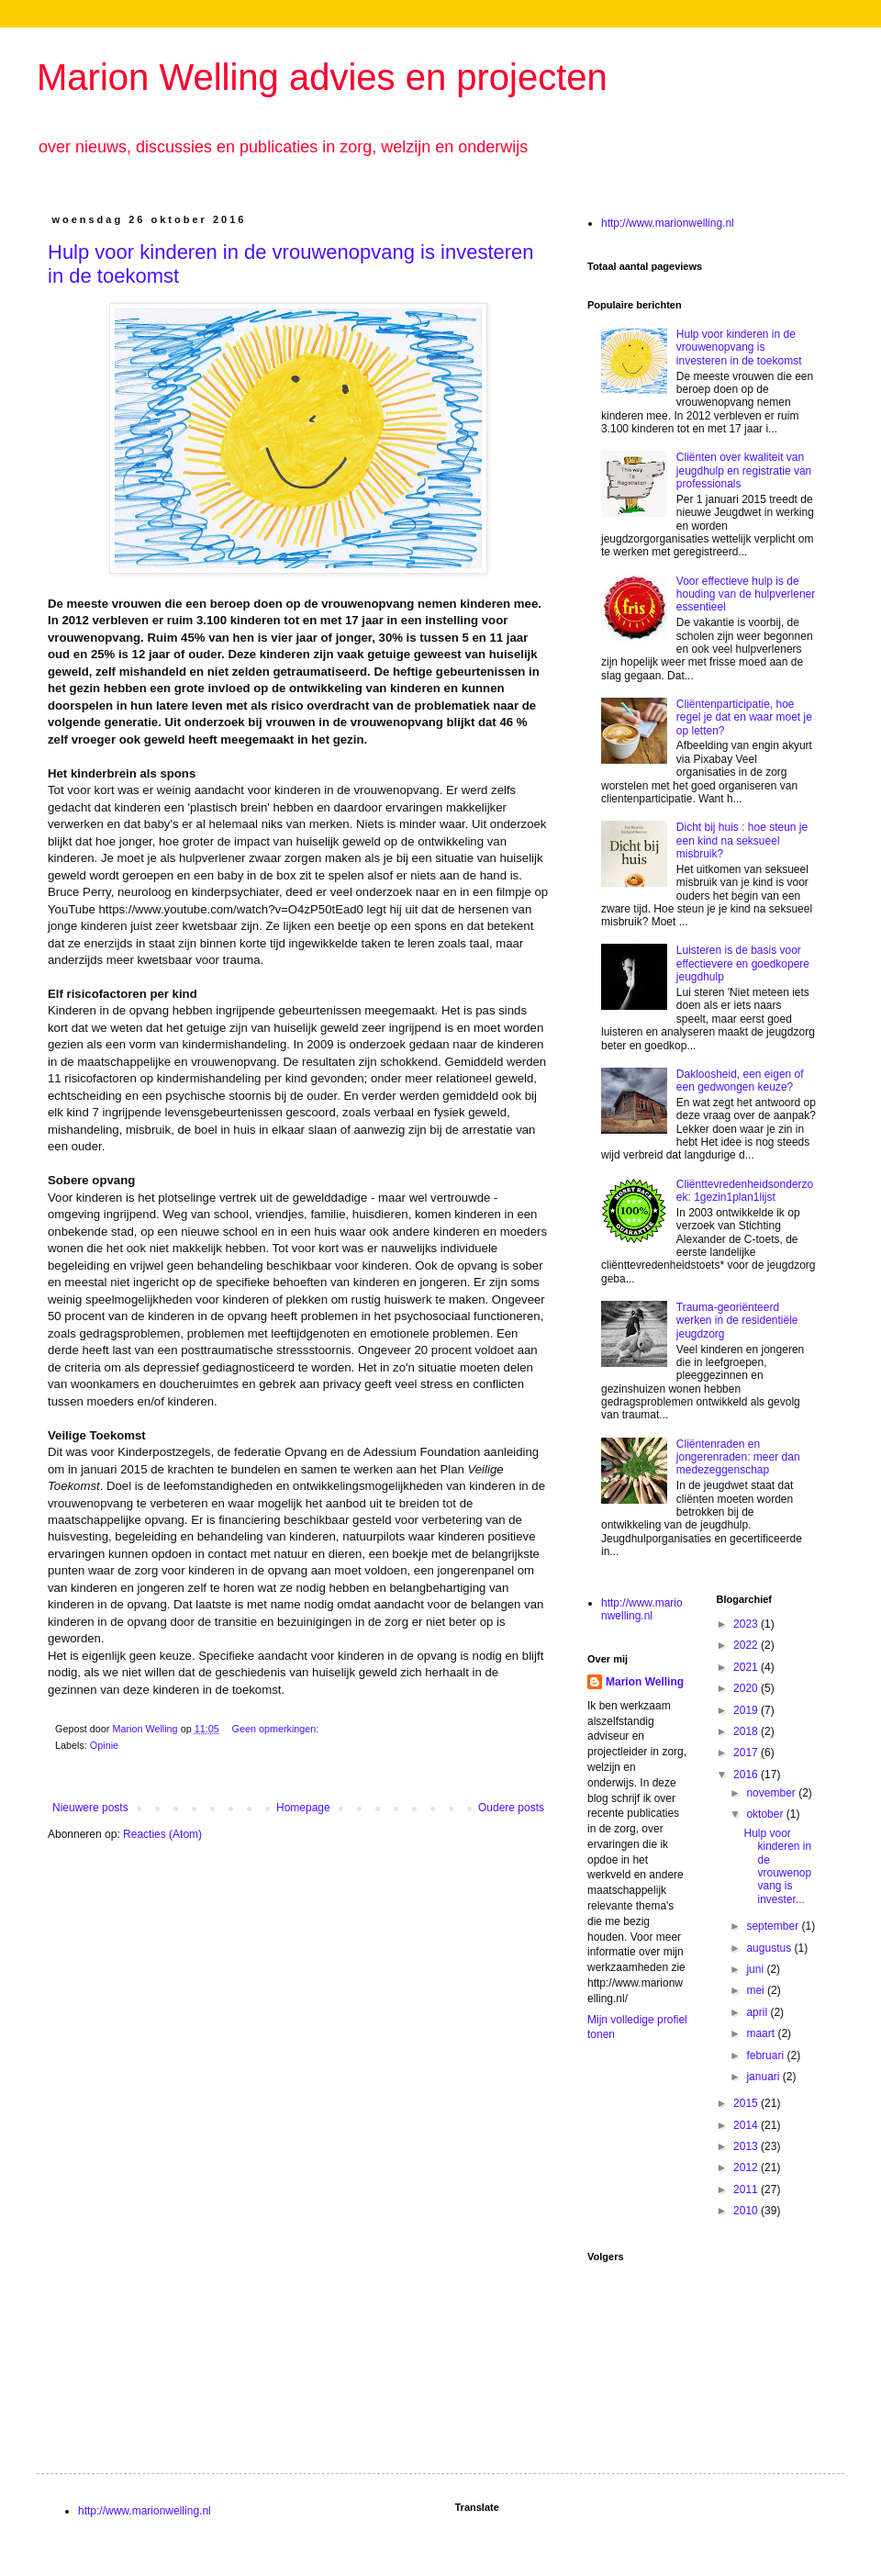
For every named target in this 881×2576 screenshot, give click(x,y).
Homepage (303, 1807)
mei (756, 1990)
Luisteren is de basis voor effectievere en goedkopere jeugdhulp (742, 963)
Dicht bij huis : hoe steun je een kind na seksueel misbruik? (742, 840)
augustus (770, 1948)
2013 (747, 2146)
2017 (747, 1752)
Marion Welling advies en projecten (322, 77)
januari (764, 2076)
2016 (747, 1774)
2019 (747, 1710)
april (758, 2012)
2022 (747, 1645)
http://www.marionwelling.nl (667, 223)
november (772, 1792)
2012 (747, 2167)
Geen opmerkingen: (276, 1728)
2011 (747, 2189)
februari (766, 2055)
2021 (747, 1667)
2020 (747, 1688)
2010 (747, 2210)
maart (761, 2033)
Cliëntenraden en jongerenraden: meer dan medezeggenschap (738, 1457)
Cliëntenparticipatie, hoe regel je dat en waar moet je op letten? (744, 717)
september (773, 1926)
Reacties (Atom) (162, 1834)
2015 (747, 2103)
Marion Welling (645, 1681)
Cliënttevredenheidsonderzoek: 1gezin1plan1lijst (744, 1191)
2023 (747, 1624)
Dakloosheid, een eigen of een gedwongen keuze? (740, 1080)
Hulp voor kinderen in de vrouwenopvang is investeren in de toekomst (739, 347)
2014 (747, 2125)
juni (756, 1969)
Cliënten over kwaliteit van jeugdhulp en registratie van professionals (743, 470)
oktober (766, 1814)
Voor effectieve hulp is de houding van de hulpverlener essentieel (745, 594)
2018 (747, 1731)
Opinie (104, 1745)
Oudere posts (511, 1807)
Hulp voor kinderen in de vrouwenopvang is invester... (777, 1866)
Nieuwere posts (90, 1807)
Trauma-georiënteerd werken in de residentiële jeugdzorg (737, 1320)
